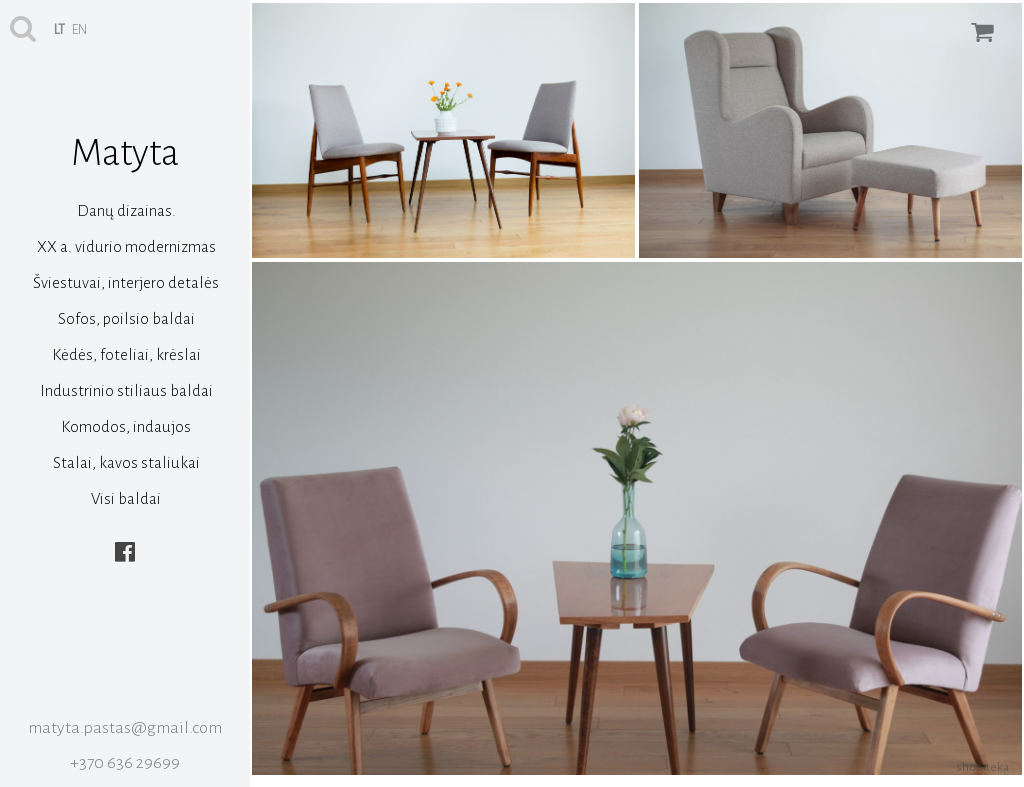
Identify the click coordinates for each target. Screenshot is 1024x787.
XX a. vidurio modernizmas (126, 246)
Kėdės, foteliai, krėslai (126, 354)
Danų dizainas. (126, 210)
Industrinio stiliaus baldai (126, 390)
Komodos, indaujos (126, 426)
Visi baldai (126, 498)
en (79, 30)
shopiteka (982, 767)
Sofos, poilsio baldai (126, 318)
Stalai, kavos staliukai (126, 462)
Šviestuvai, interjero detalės (126, 282)
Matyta (125, 153)
